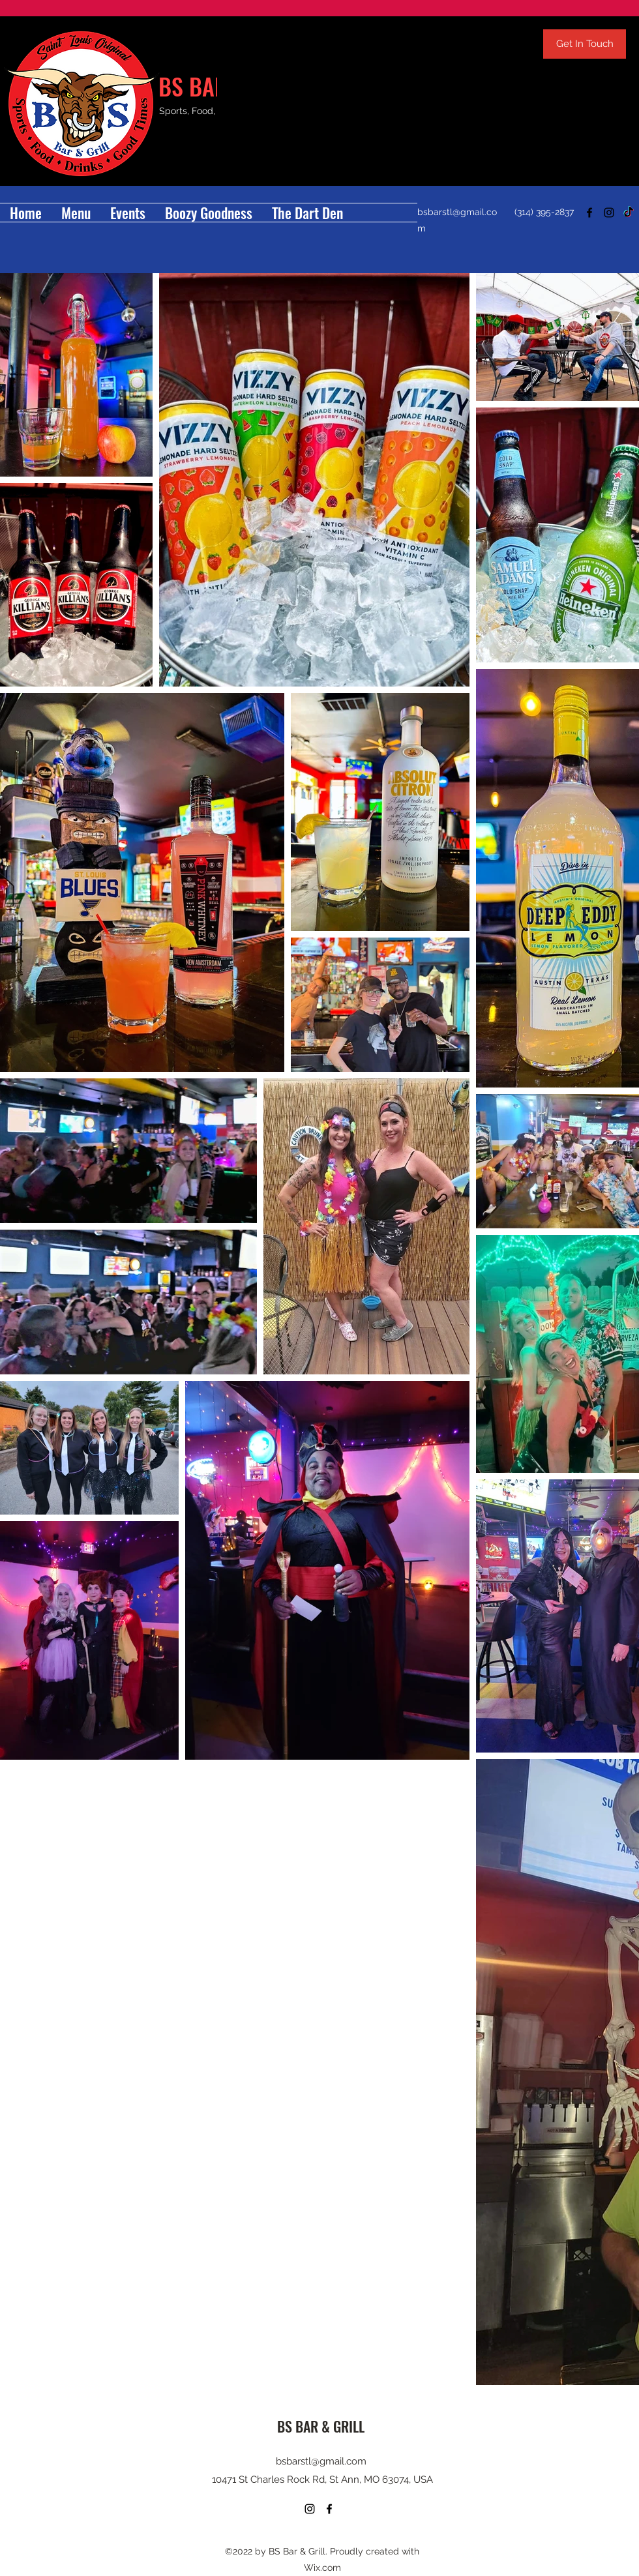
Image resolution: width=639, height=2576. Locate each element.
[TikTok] (628, 212)
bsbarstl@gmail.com (321, 2461)
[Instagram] (609, 212)
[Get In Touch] (584, 44)
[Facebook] (589, 212)
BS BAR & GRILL (320, 2426)
